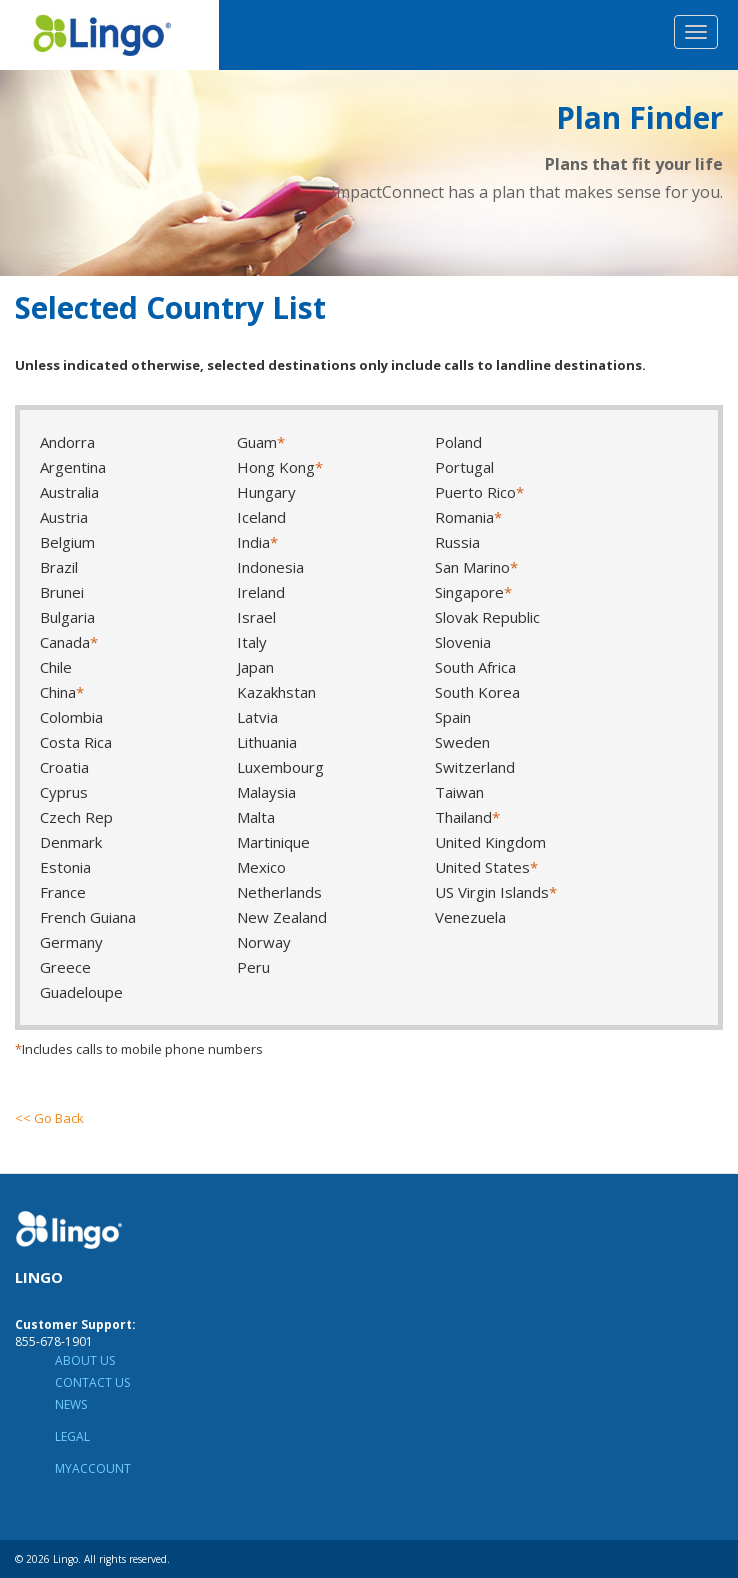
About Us (85, 1360)
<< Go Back (49, 1118)
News (71, 1404)
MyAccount (93, 1468)
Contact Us (92, 1382)
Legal (72, 1436)
